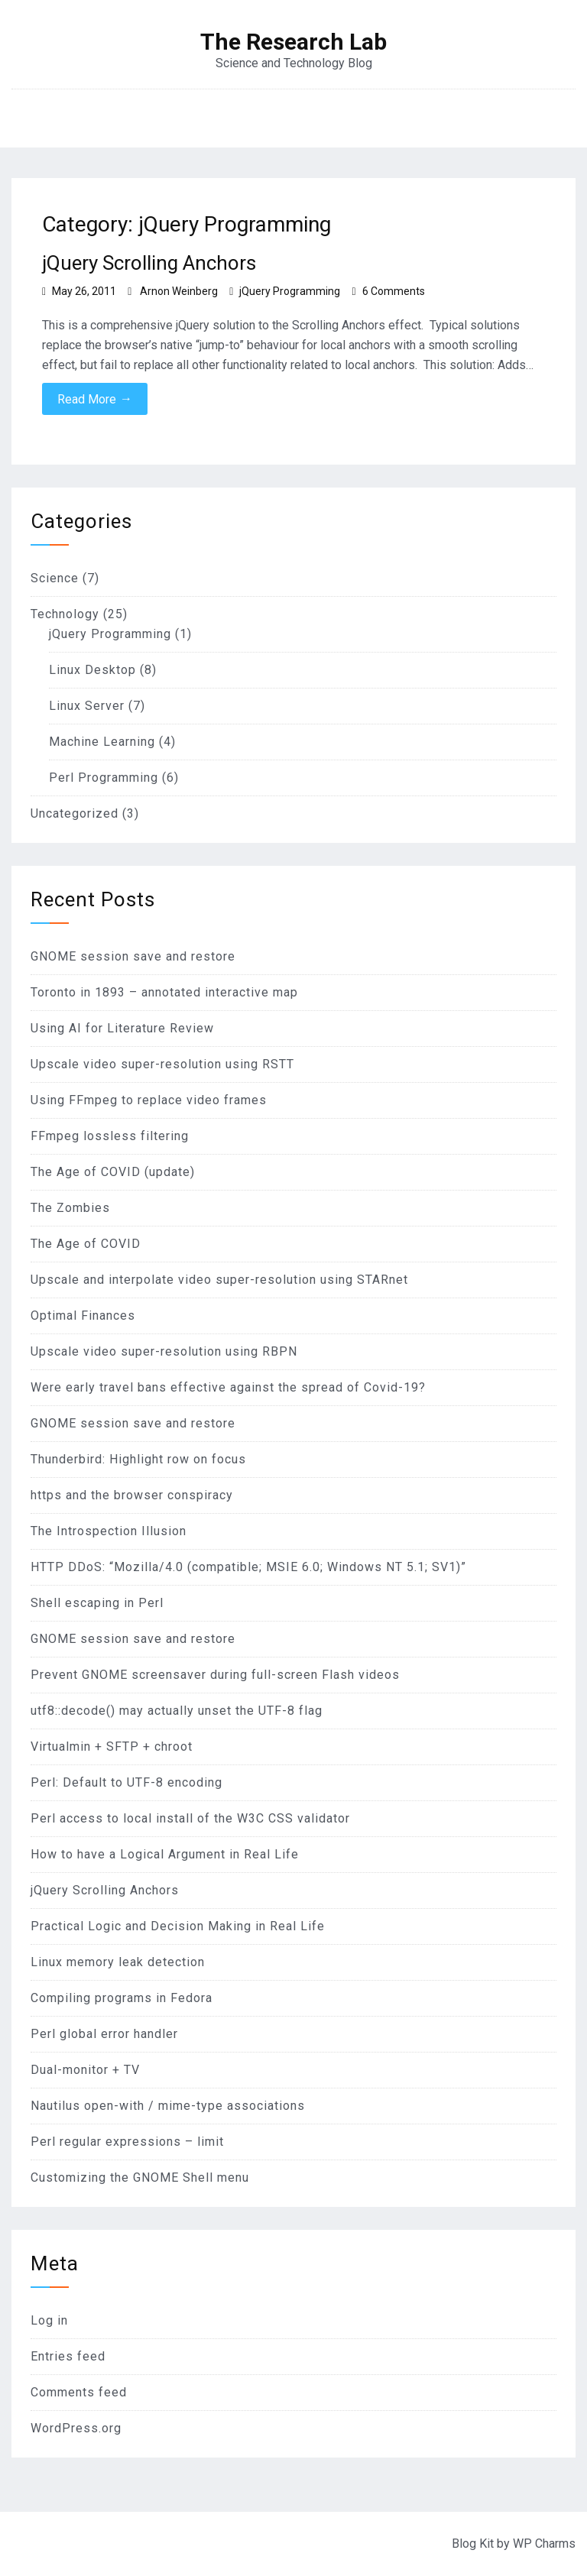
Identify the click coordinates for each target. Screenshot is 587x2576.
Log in (49, 2320)
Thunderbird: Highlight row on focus (138, 1459)
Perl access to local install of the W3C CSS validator (190, 1818)
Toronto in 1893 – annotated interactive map (164, 992)
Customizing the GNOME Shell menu (140, 2177)
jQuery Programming (289, 291)
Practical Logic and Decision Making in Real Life (178, 1926)
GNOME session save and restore (133, 956)
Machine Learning (102, 741)
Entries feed (68, 2356)
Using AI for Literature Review (122, 1028)
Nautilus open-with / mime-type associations (168, 2105)
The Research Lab (293, 42)
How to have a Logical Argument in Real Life (165, 1854)
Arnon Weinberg (179, 291)
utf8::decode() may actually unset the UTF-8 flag (177, 1710)
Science (55, 578)
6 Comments (393, 291)
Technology (65, 614)
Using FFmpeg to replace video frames (149, 1100)
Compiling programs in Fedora (121, 1998)
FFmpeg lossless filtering (110, 1136)
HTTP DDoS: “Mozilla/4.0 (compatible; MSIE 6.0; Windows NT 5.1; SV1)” (248, 1567)
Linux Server (87, 705)
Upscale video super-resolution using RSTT (162, 1064)
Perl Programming (103, 777)
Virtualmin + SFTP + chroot (112, 1746)
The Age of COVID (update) (113, 1172)
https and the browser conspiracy (132, 1495)
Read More (94, 399)
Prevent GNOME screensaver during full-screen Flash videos (215, 1674)
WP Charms (544, 2543)
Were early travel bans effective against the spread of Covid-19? (228, 1387)
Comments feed (79, 2392)
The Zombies (70, 1208)
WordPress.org (76, 2428)
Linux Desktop (92, 670)
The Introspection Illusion (108, 1531)
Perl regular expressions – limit (127, 2141)
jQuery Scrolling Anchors (149, 262)
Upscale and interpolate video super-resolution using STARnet (219, 1279)
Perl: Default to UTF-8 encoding (126, 1782)
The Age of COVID (86, 1243)
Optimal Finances (83, 1315)
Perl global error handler (104, 2034)
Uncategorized (74, 813)
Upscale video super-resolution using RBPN (164, 1351)
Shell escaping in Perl (97, 1603)
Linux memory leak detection (118, 1962)
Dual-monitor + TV (85, 2069)
